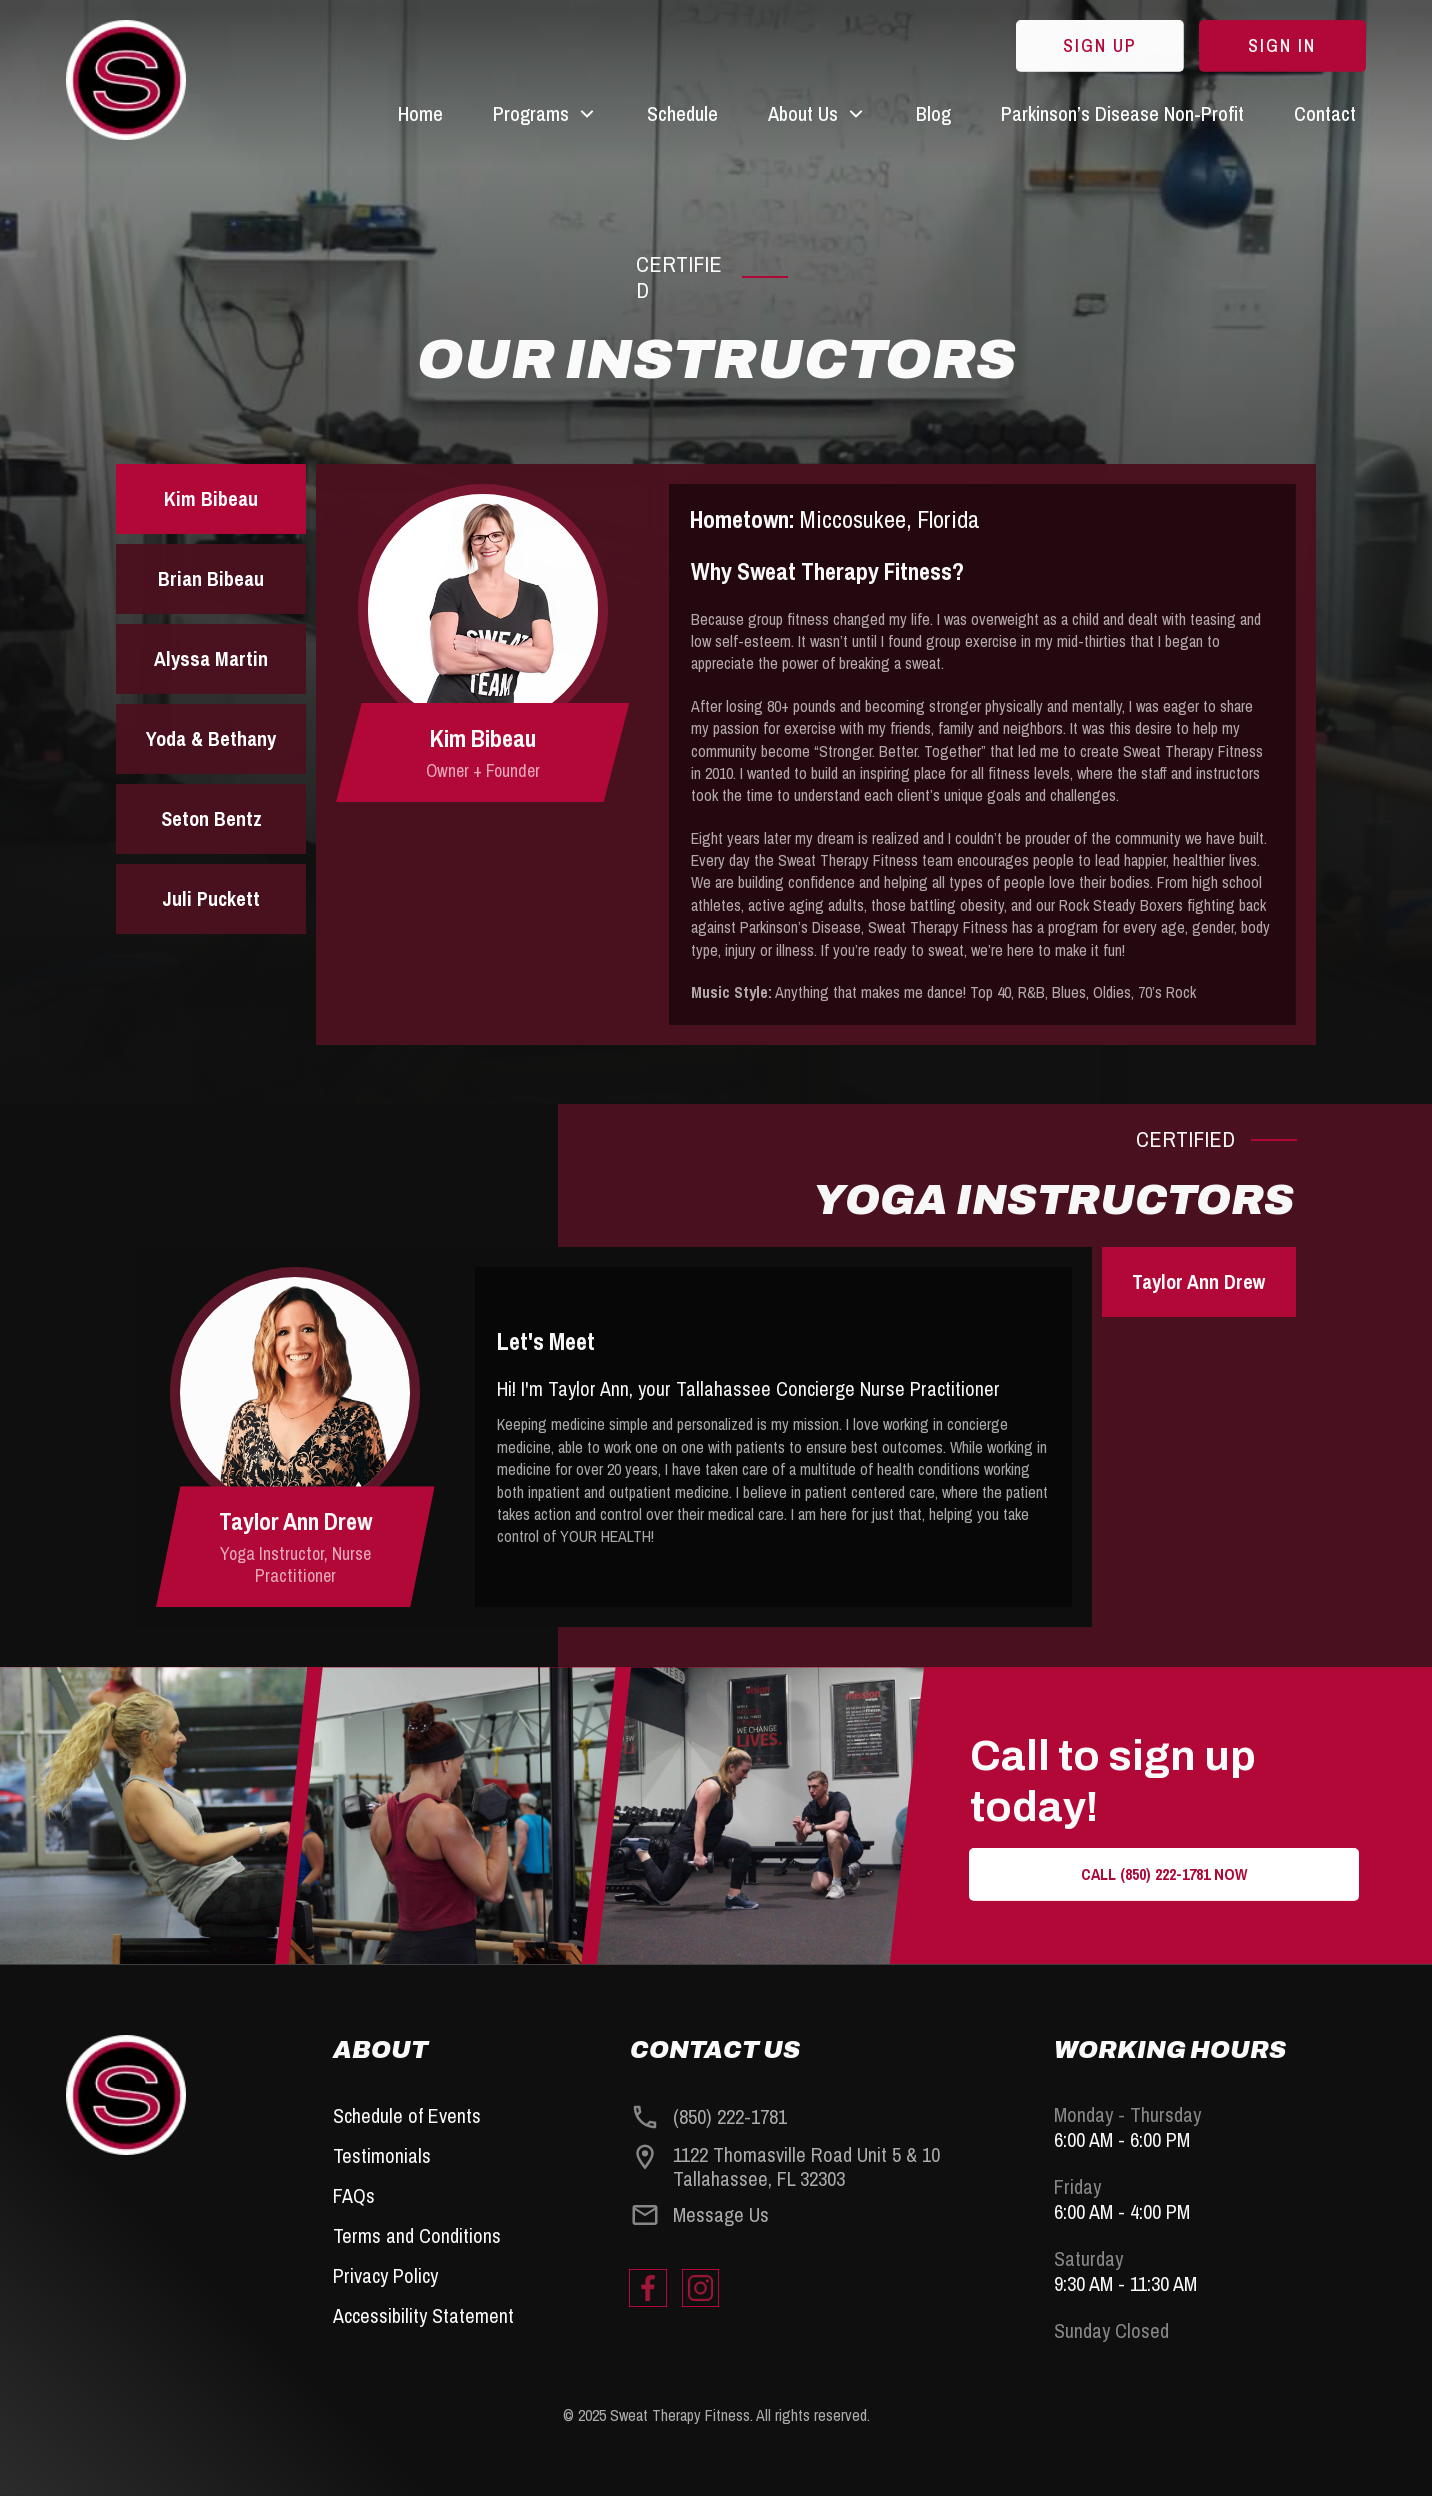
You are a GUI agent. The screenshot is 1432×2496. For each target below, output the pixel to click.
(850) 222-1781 (730, 2116)
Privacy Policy (385, 2275)
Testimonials (382, 2155)
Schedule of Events (407, 2115)
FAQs (354, 2195)
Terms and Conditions (417, 2235)
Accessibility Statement (423, 2315)
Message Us (721, 2214)
